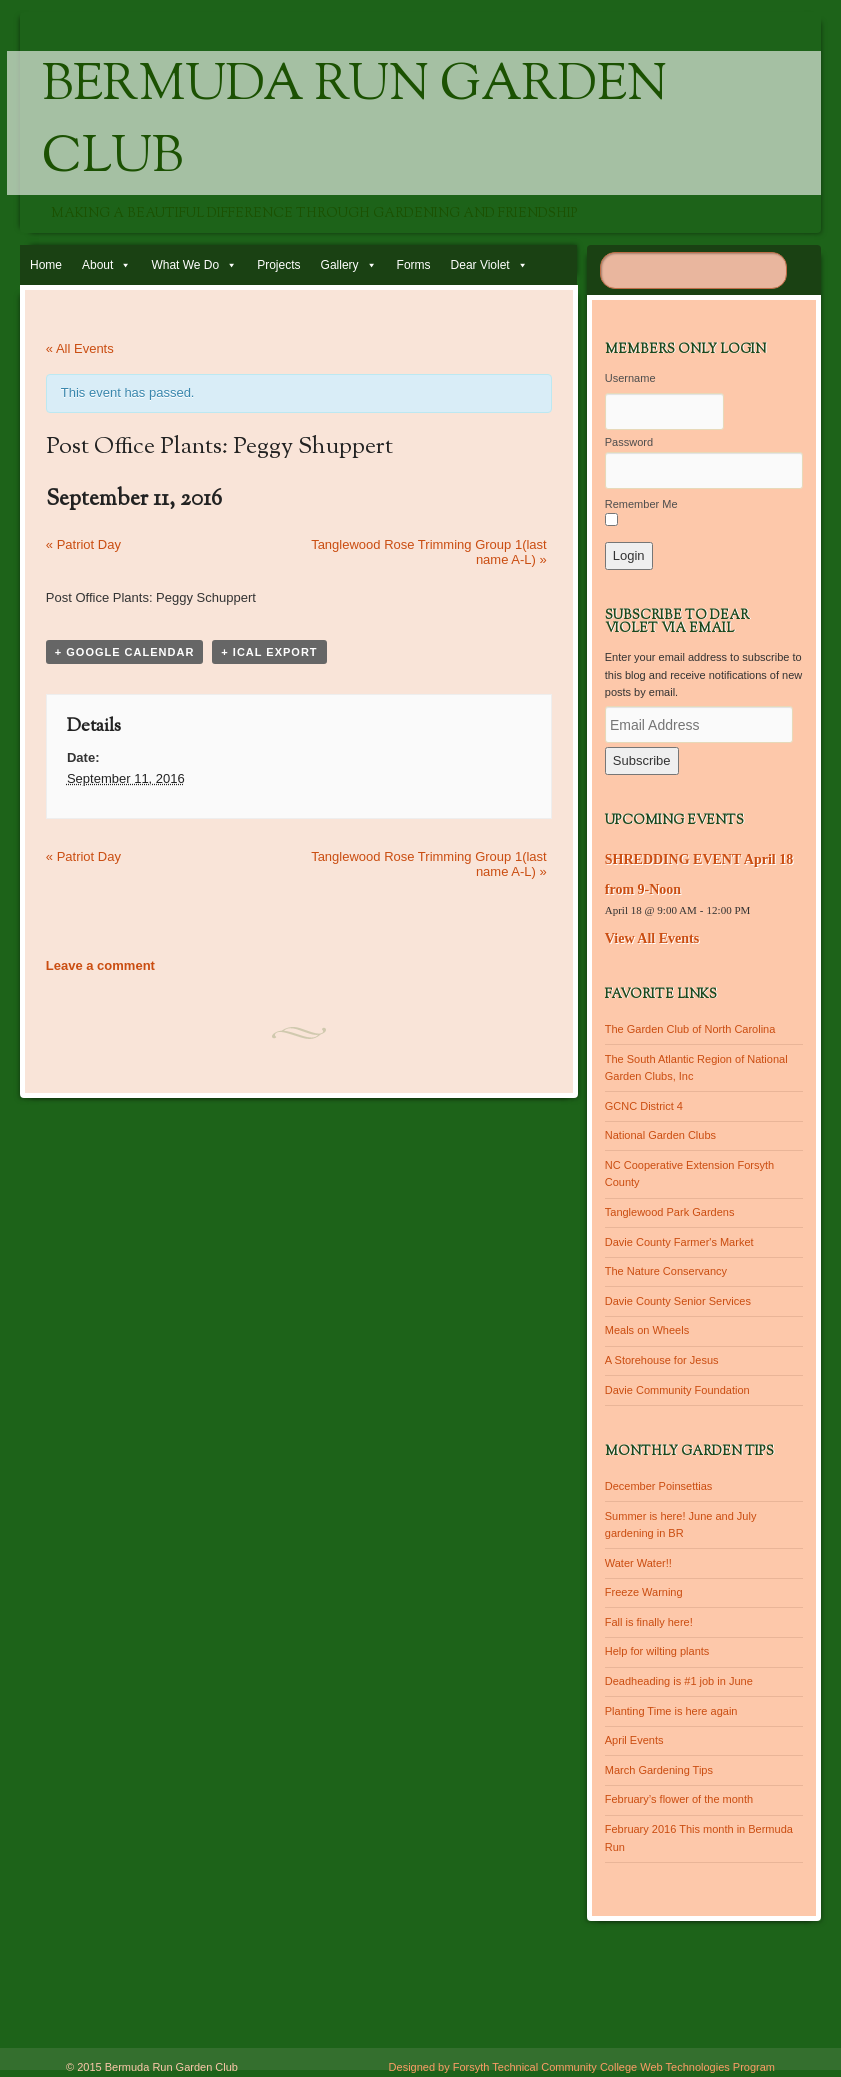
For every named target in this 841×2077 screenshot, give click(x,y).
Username (630, 378)
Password (629, 442)
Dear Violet (480, 265)
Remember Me (641, 504)
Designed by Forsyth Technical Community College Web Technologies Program (582, 2067)
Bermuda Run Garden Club (354, 123)
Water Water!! (638, 1563)
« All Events (80, 348)
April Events (634, 1740)
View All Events (652, 938)
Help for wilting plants (657, 1651)
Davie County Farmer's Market (679, 1242)
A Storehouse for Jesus (662, 1360)
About (97, 265)
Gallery (340, 265)
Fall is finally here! (649, 1622)
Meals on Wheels (647, 1330)
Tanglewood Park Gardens (670, 1212)
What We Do (185, 265)
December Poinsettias (659, 1486)
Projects (278, 265)
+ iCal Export (269, 652)
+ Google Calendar (125, 652)
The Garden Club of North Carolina (690, 1029)
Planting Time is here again (671, 1711)
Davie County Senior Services (678, 1301)
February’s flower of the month (679, 1799)
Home (46, 265)
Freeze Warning (644, 1592)
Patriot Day (83, 544)
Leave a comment (100, 965)
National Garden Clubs (660, 1135)
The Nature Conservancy (666, 1271)
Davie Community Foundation (677, 1390)
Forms (414, 265)
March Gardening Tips (659, 1770)
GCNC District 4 (644, 1106)
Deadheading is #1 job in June (679, 1681)
